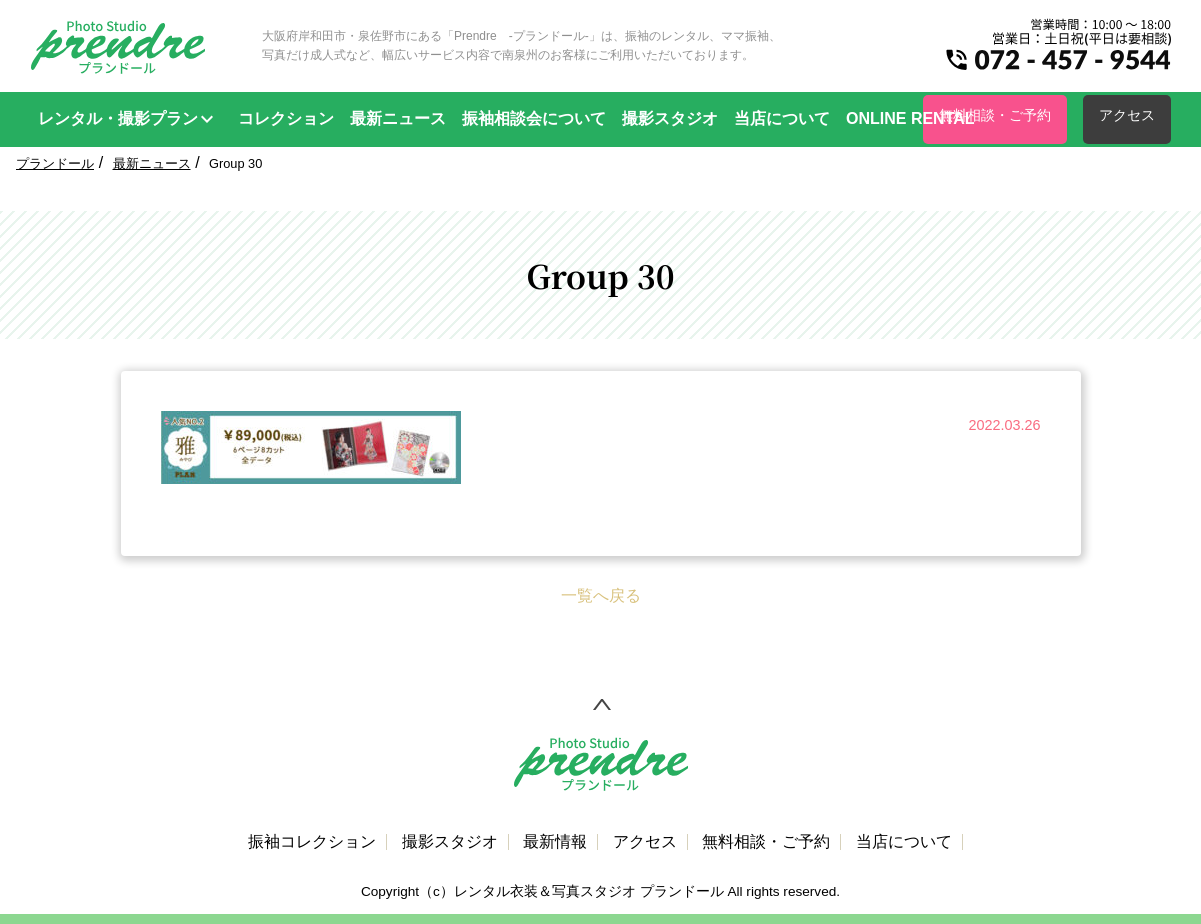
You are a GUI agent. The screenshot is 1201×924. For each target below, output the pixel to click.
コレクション (286, 118)
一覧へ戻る (601, 595)
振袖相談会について (534, 118)
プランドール (55, 163)
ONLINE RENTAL (910, 118)
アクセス (1127, 115)
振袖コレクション (312, 842)
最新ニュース (398, 118)
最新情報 (555, 842)
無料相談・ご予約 (995, 115)
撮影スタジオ (670, 118)
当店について (782, 118)
